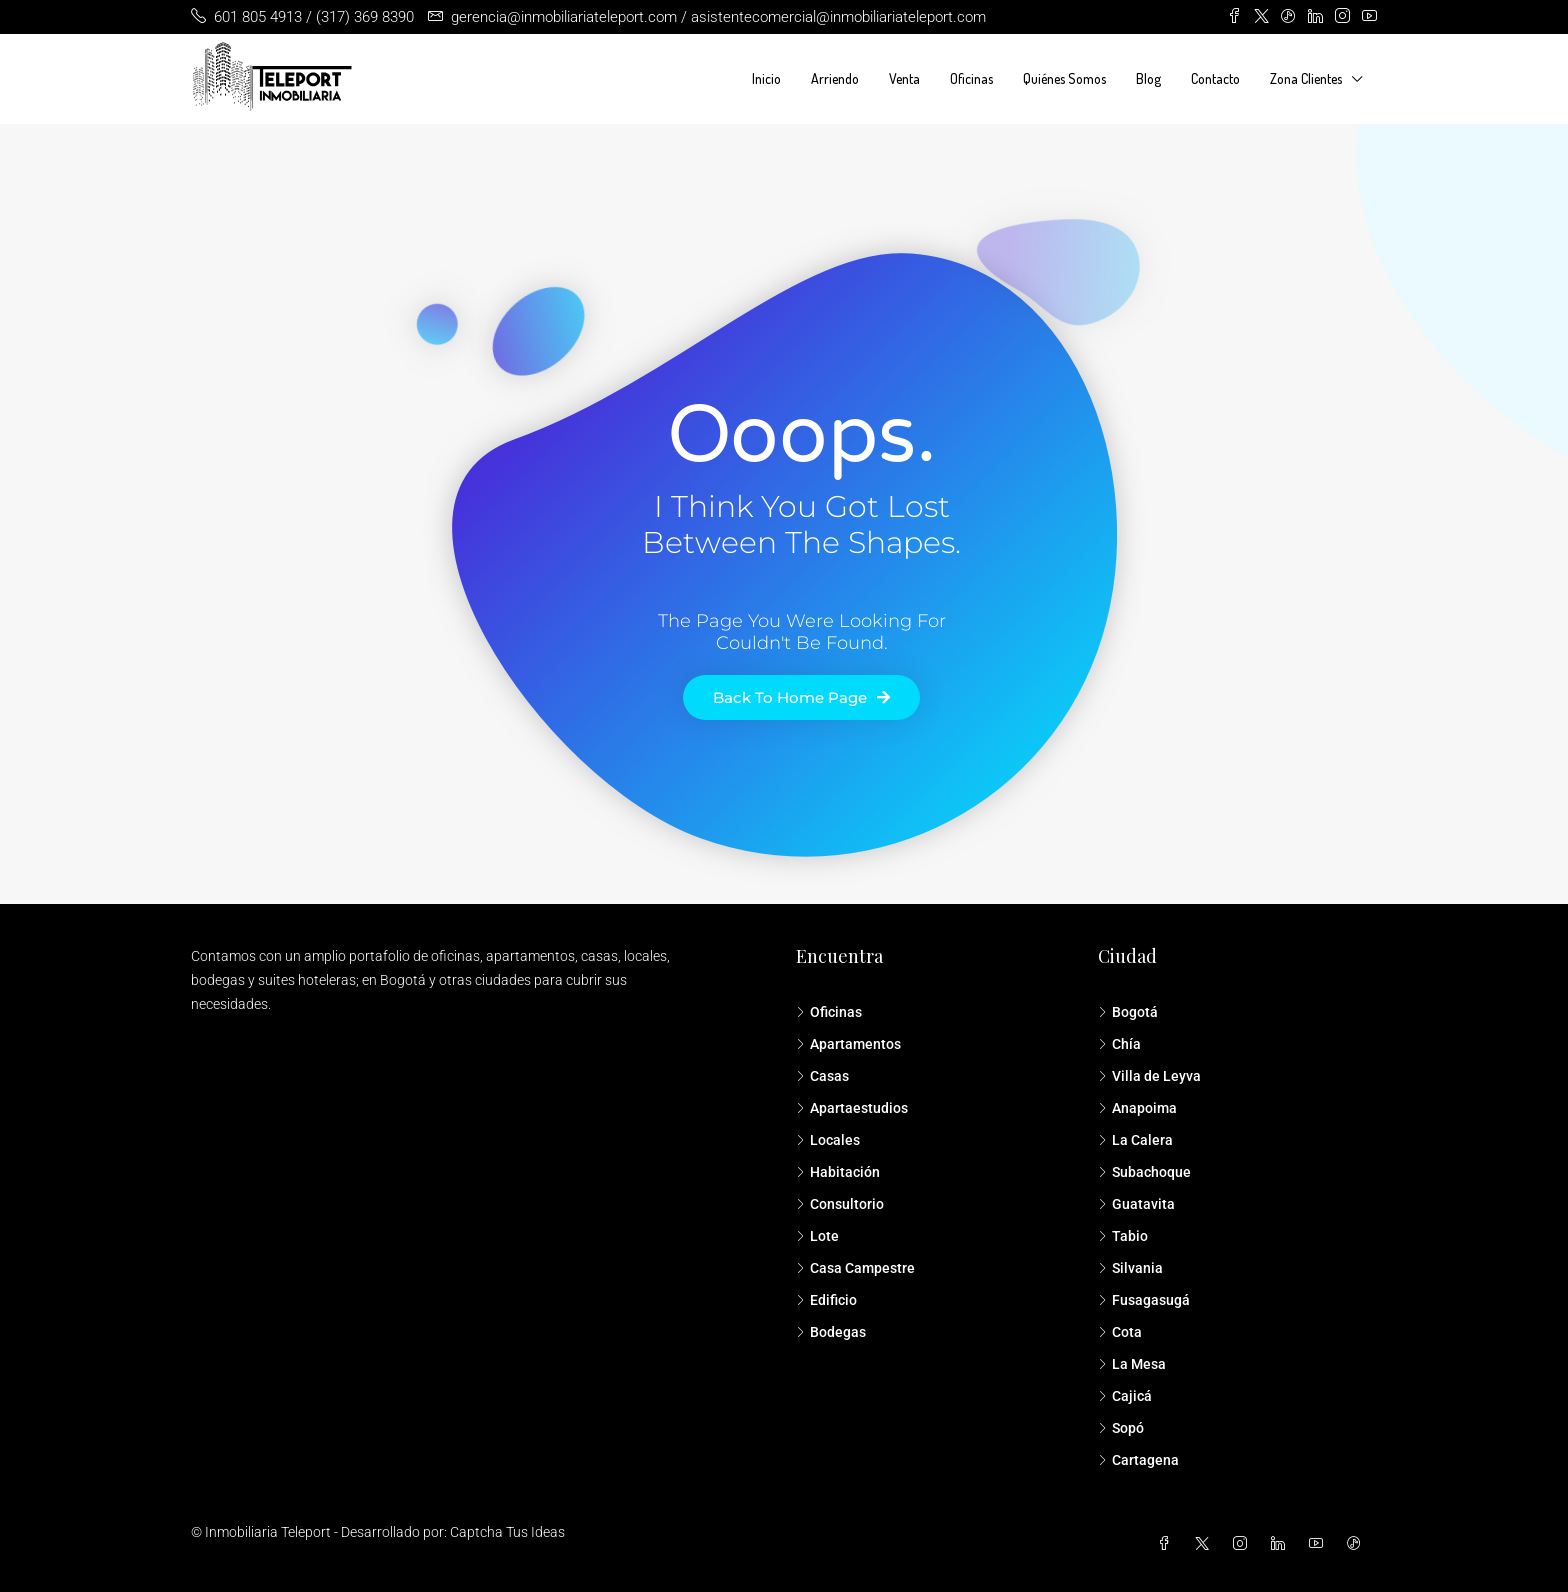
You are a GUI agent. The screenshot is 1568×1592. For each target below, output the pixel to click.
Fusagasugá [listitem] (1144, 1300)
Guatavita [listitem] (1136, 1204)
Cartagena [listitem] (1138, 1460)
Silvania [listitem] (1130, 1268)
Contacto (1215, 78)
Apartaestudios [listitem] (852, 1108)
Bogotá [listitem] (1128, 1012)
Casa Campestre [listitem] (855, 1268)
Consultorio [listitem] (840, 1204)
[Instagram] (1244, 1544)
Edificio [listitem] (826, 1300)
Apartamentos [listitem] (848, 1044)
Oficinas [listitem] (829, 1012)
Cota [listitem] (1120, 1332)
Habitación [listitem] (838, 1172)
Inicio (766, 78)
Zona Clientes (1306, 78)
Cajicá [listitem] (1125, 1396)
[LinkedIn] (1282, 1544)
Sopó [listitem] (1121, 1428)
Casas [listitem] (822, 1076)
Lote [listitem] (817, 1236)
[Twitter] (1206, 1544)
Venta (904, 78)
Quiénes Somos (1064, 78)
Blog (1148, 78)
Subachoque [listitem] (1144, 1172)
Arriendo (835, 78)
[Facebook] (1168, 1544)
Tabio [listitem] (1123, 1236)
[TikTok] (1358, 1544)
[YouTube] (1320, 1544)
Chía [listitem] (1119, 1044)
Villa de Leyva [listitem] (1149, 1076)
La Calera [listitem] (1135, 1140)
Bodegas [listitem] (831, 1332)
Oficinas (971, 78)
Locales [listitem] (828, 1140)
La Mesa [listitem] (1132, 1364)
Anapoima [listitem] (1137, 1108)
